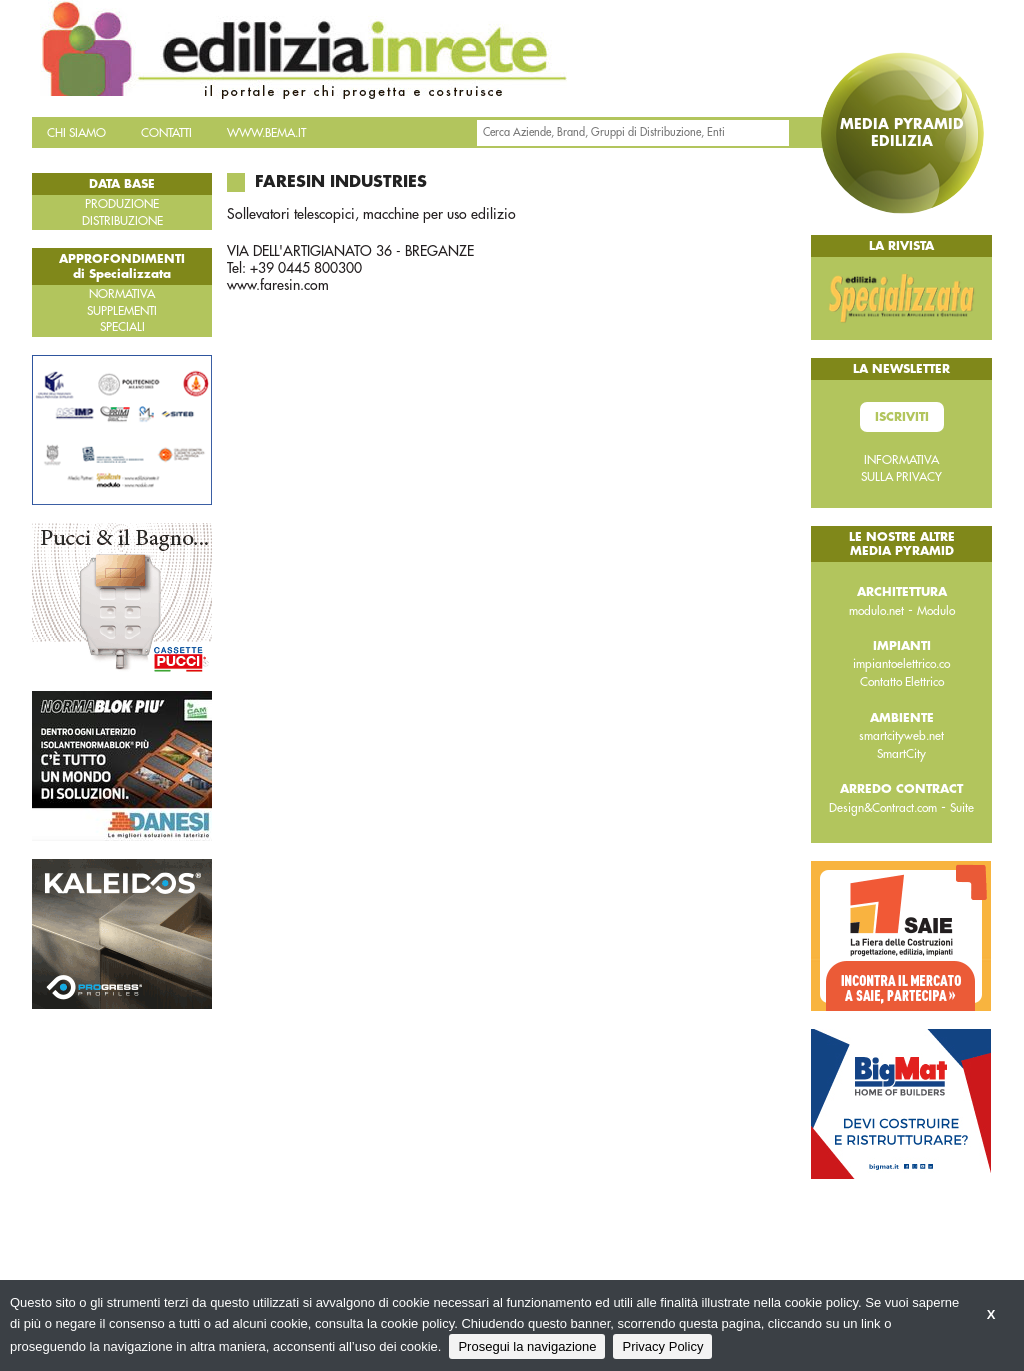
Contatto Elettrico (902, 682)
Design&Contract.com (883, 808)
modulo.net (876, 611)
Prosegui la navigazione (527, 1346)
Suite (962, 808)
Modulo (936, 611)
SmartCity (901, 754)
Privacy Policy (662, 1346)
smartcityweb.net (901, 736)
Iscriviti (902, 417)
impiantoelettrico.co (901, 664)
